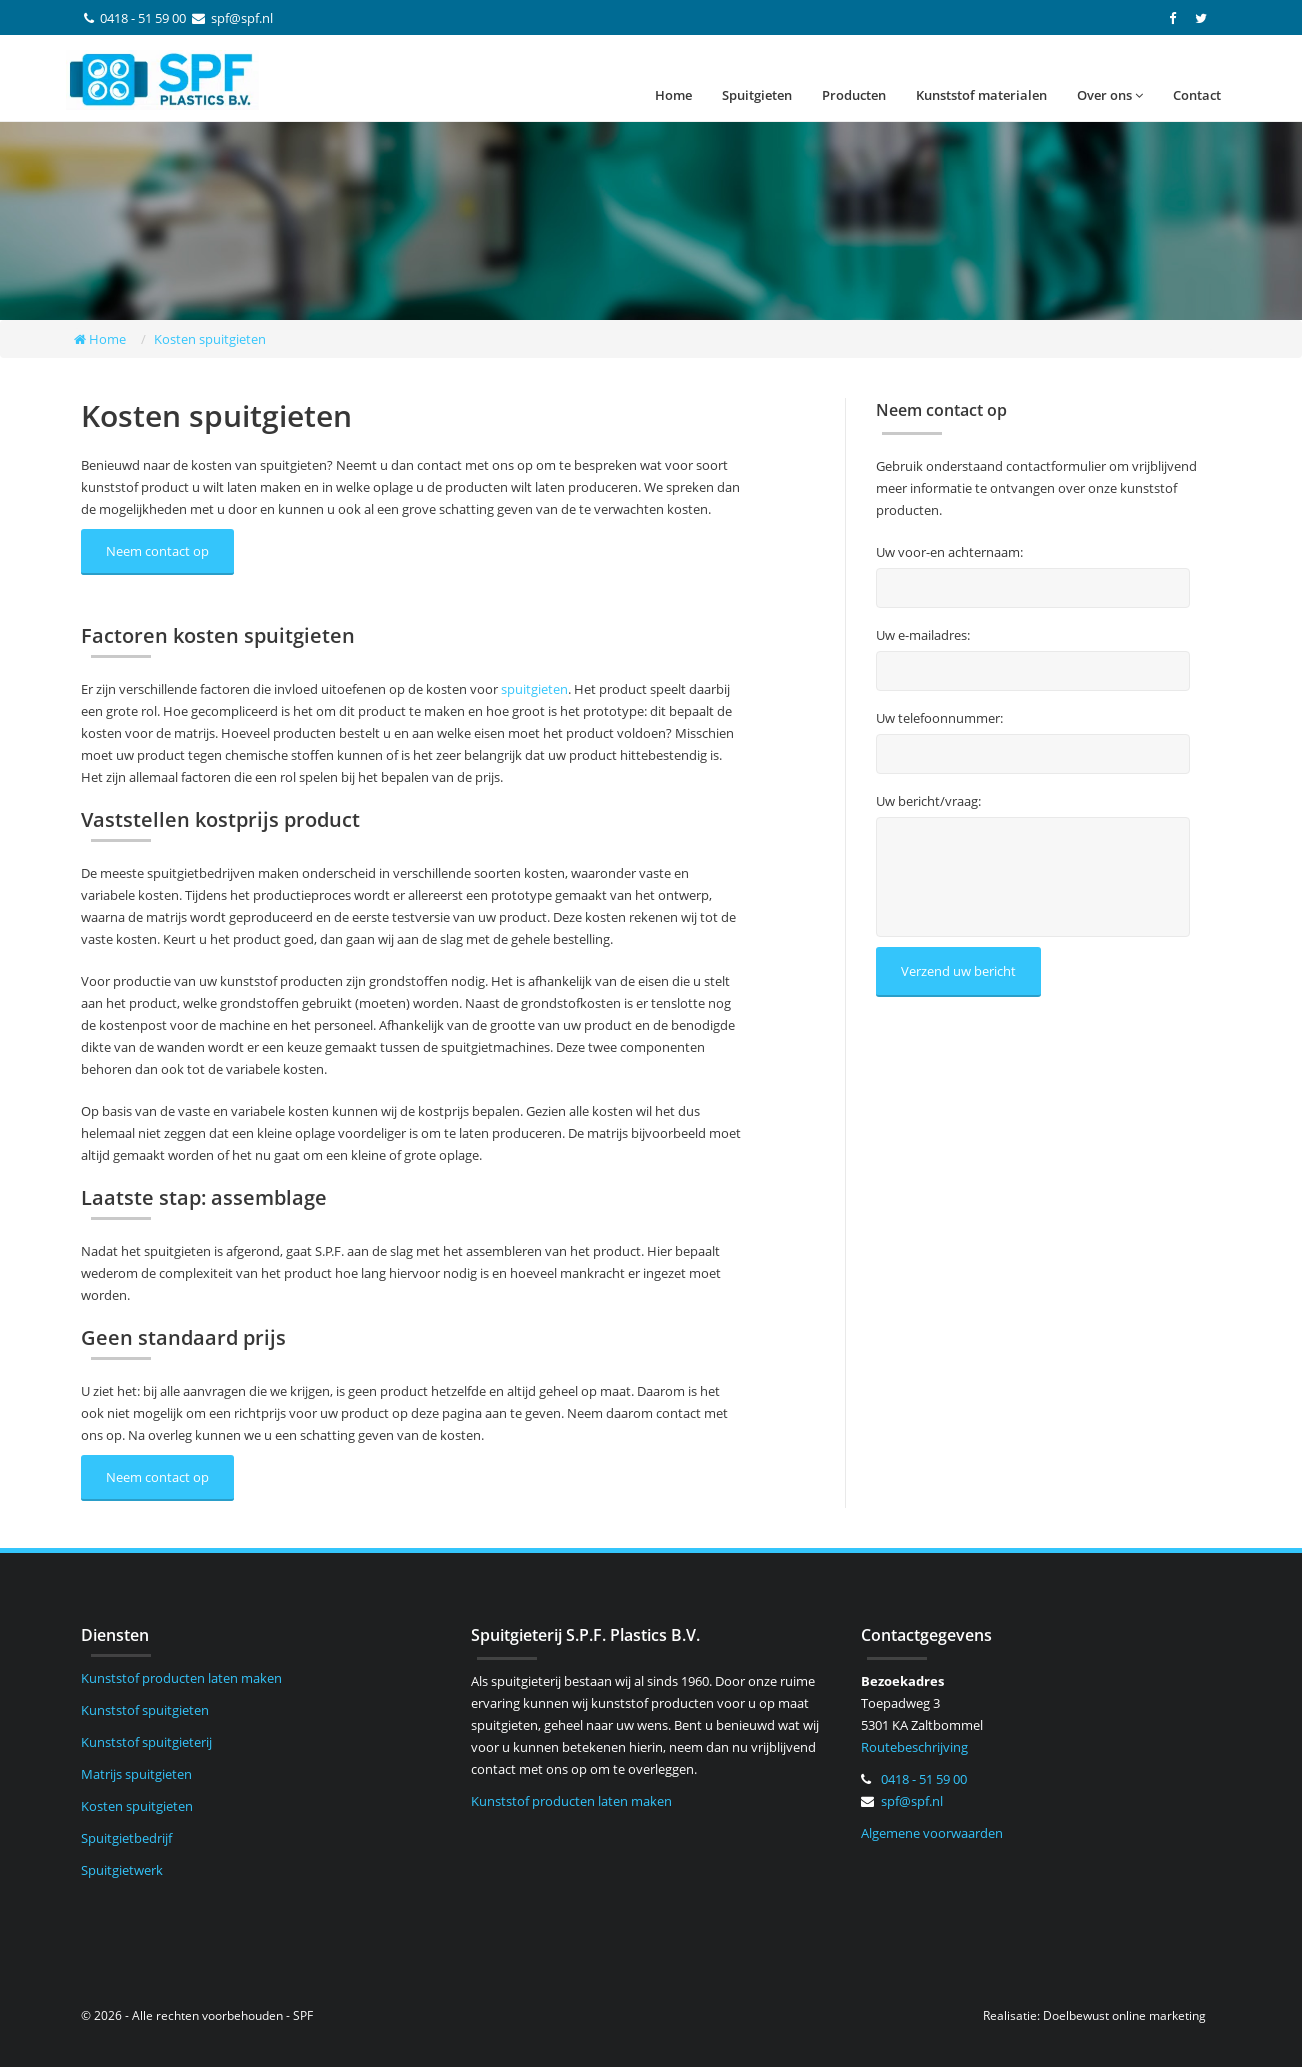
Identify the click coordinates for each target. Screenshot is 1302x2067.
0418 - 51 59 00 (143, 18)
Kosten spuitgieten (137, 1806)
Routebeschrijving (914, 1747)
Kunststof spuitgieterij (146, 1742)
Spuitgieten (757, 95)
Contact (1197, 95)
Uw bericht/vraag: (928, 801)
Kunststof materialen (981, 95)
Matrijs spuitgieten (136, 1774)
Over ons (1110, 95)
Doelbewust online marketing (1124, 2015)
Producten (854, 95)
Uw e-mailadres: (923, 635)
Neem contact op (157, 551)
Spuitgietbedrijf (126, 1838)
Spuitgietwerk (122, 1870)
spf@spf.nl (242, 18)
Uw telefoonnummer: (939, 718)
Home (673, 95)
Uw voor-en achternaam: (949, 552)
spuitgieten (534, 689)
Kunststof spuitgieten (145, 1710)
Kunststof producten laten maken (181, 1678)
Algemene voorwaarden (932, 1833)
